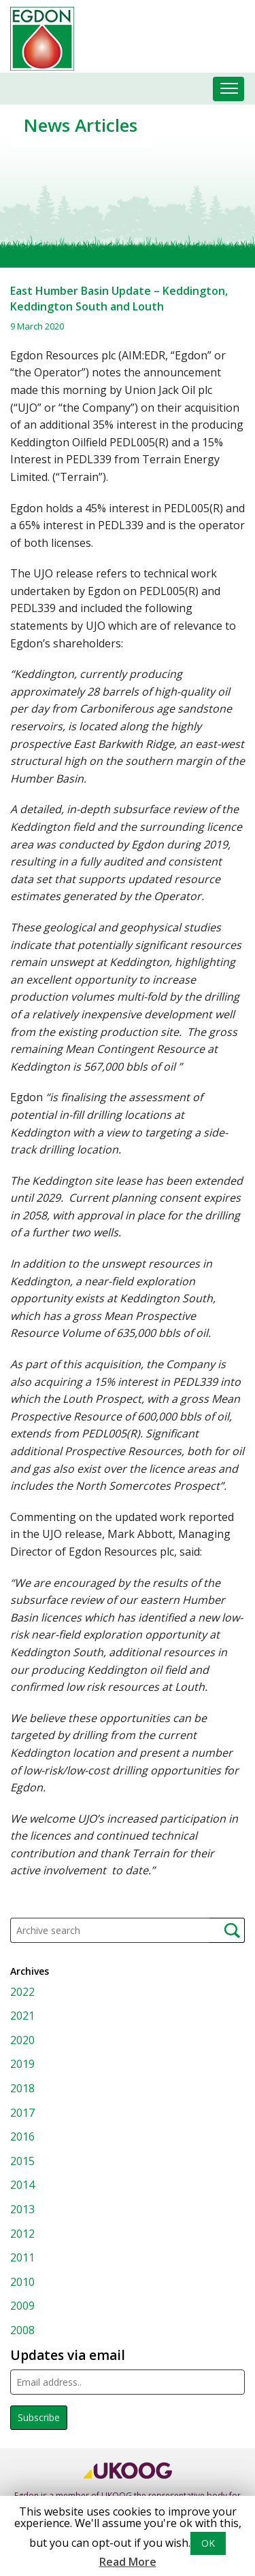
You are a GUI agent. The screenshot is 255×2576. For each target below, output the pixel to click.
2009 (22, 2305)
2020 (22, 2040)
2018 (22, 2088)
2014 (22, 2184)
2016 (22, 2136)
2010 (22, 2281)
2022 (22, 1991)
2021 (22, 2015)
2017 (22, 2112)
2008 (22, 2330)
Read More (127, 2561)
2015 (22, 2160)
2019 (22, 2063)
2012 (22, 2233)
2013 (22, 2209)
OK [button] (208, 2543)
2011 (22, 2257)
